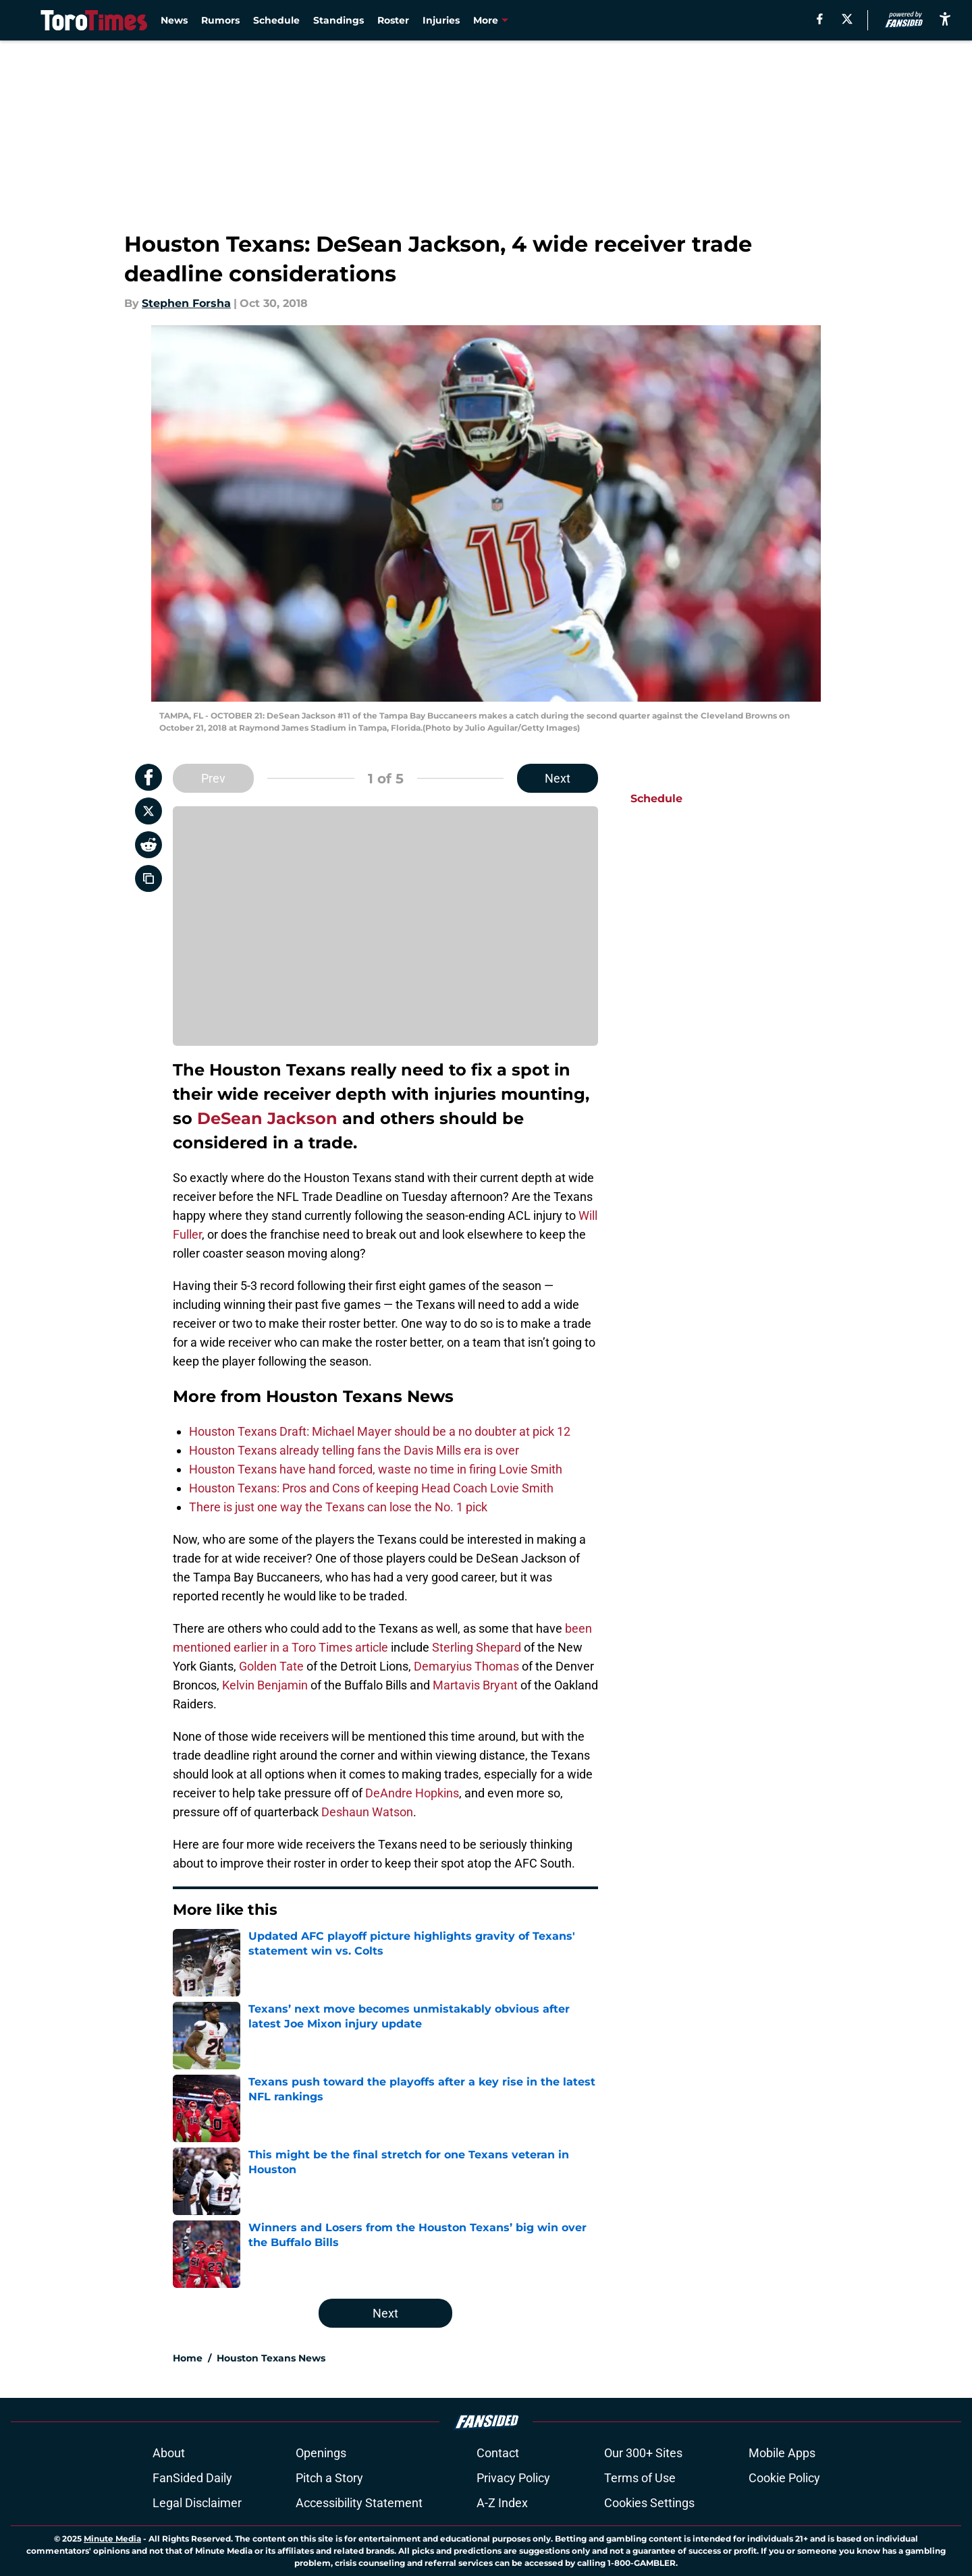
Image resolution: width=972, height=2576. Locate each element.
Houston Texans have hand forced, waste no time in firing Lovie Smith (375, 1469)
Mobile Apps (782, 2453)
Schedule (276, 20)
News (174, 20)
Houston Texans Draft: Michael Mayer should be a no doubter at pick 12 (379, 1431)
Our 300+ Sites (643, 2453)
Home (187, 2358)
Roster (393, 20)
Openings (321, 2453)
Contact (498, 2453)
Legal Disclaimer (197, 2503)
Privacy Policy (513, 2478)
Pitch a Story (329, 2478)
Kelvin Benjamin (265, 1685)
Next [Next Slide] (557, 778)
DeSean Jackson (267, 1118)
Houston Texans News (271, 2358)
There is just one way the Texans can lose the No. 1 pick (338, 1507)
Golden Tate (271, 1666)
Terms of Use (640, 2478)
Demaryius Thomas (466, 1666)
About (169, 2453)
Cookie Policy (784, 2478)
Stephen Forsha (186, 303)
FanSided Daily (192, 2478)
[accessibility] (945, 18)
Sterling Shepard (476, 1647)
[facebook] (820, 18)
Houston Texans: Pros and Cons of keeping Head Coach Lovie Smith (371, 1488)
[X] (847, 18)
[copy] (148, 878)
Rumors (220, 20)
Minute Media (112, 2538)
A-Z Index (502, 2503)
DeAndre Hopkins (412, 1793)
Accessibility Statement (359, 2503)
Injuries (441, 20)
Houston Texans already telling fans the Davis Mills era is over (354, 1450)
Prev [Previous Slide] (213, 778)
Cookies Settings (649, 2503)
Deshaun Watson (367, 1812)
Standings (338, 20)
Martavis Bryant (475, 1685)
